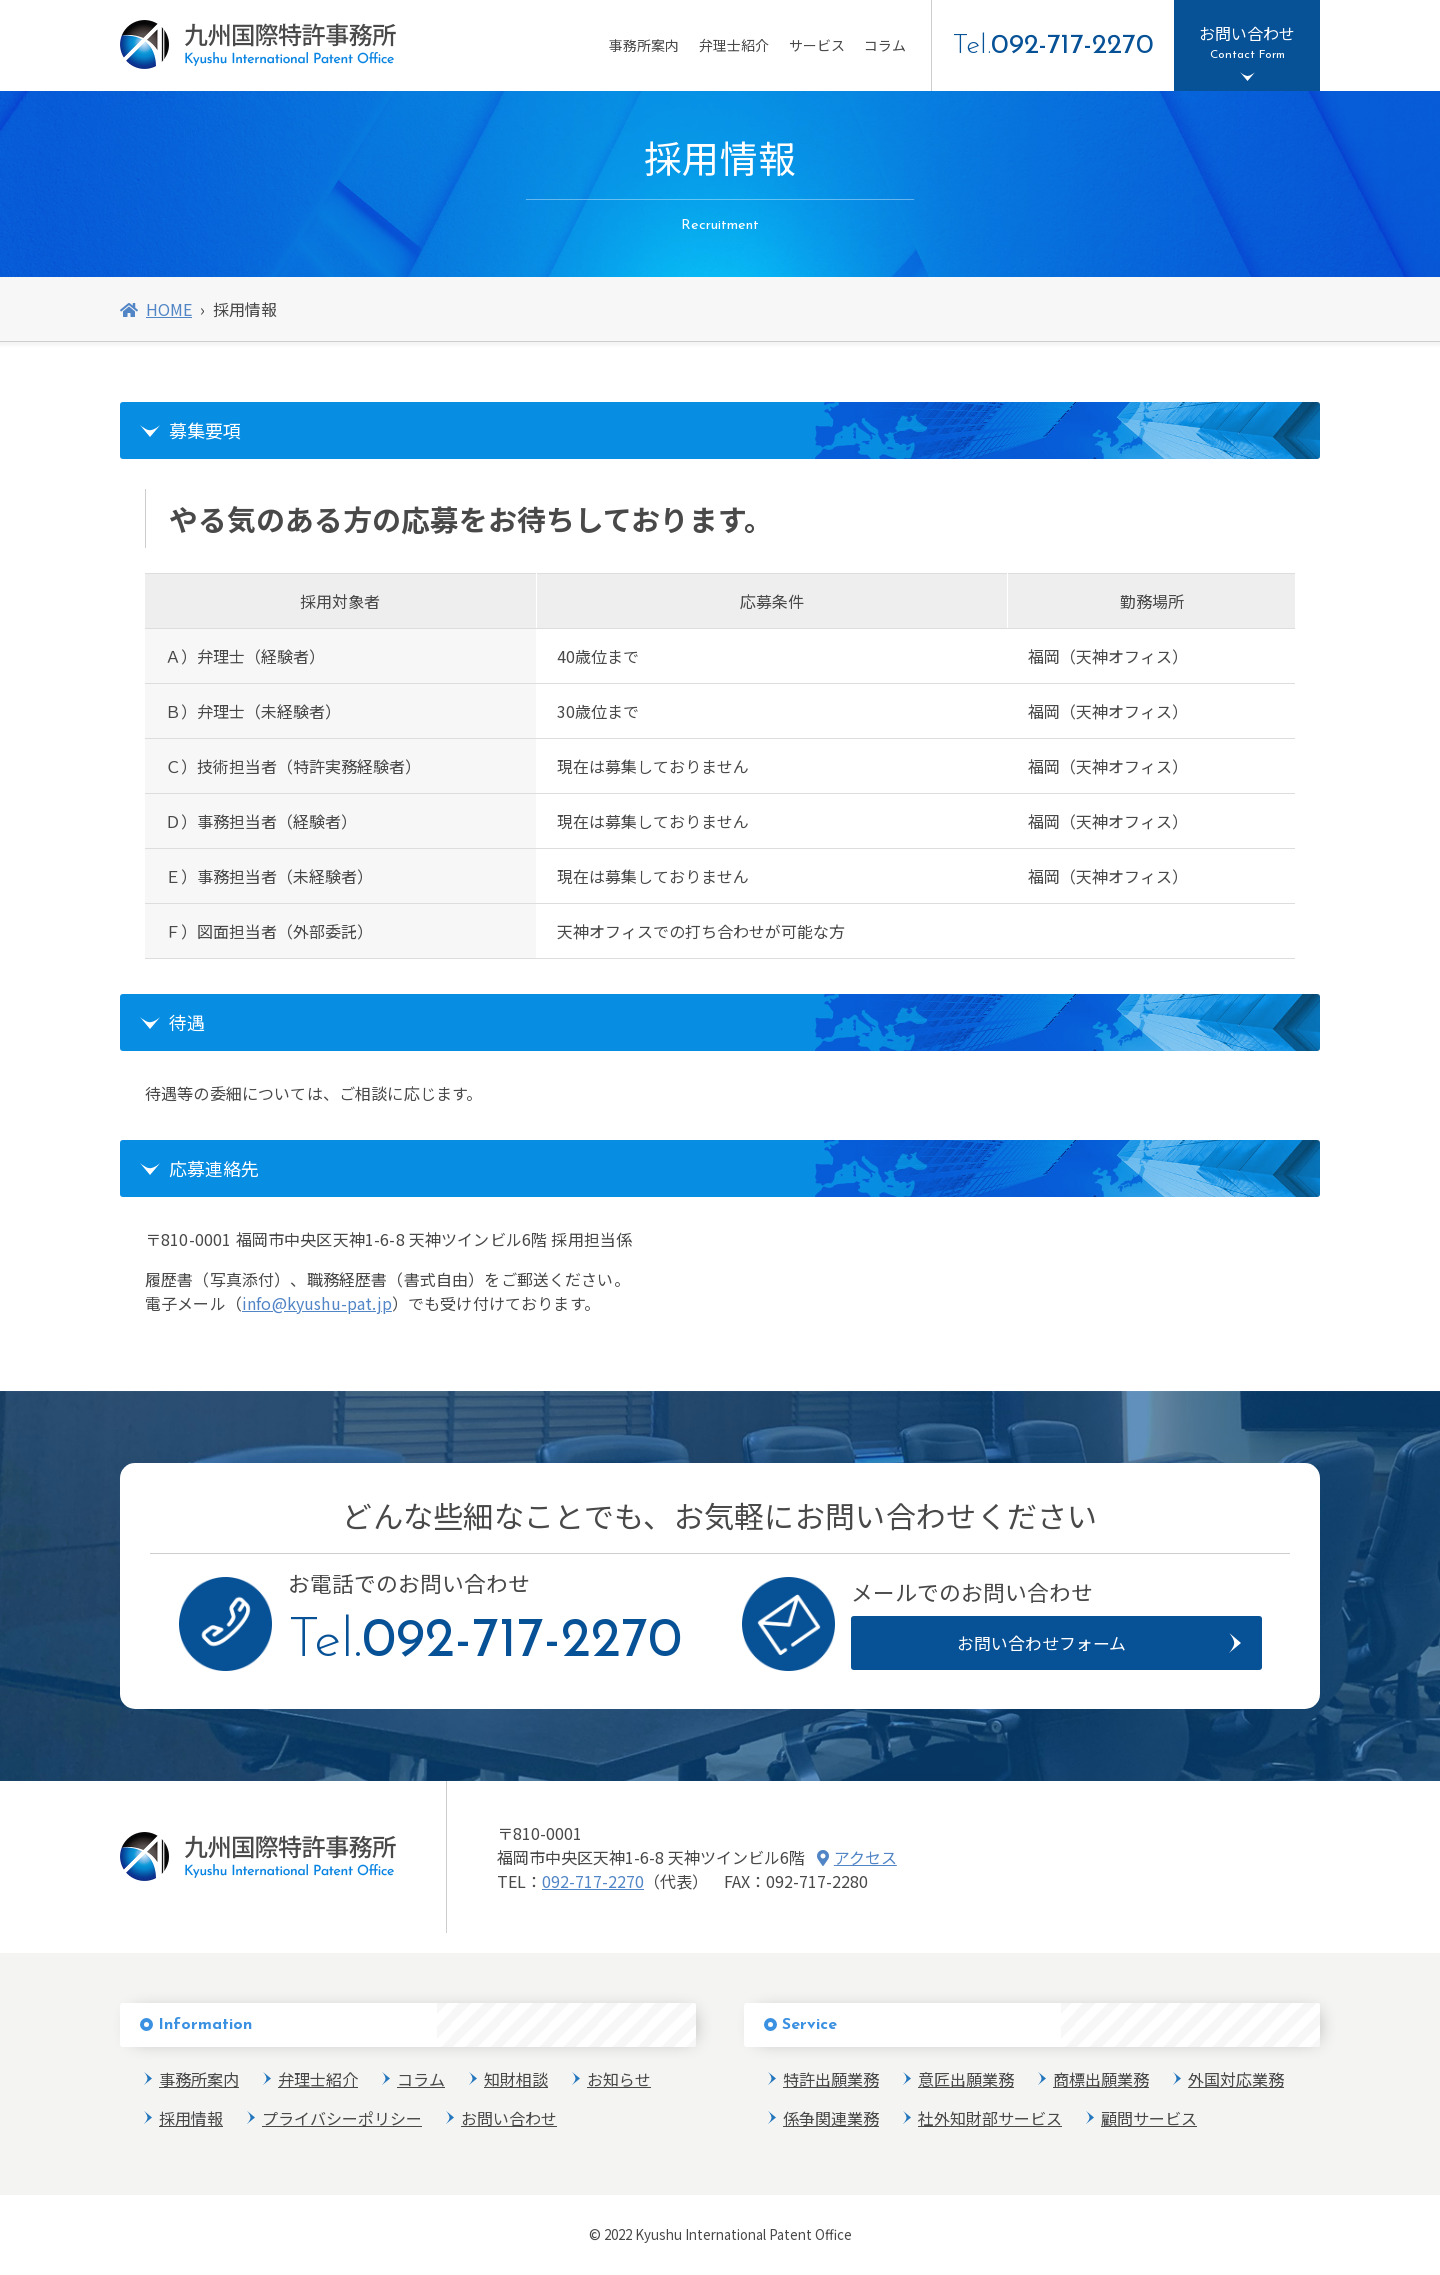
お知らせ (619, 2079)
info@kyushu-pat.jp (317, 1303)
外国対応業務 (1236, 2079)
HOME (156, 309)
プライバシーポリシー (342, 2118)
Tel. (1053, 46)
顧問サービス (1149, 2118)
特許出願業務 (831, 2079)
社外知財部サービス (990, 2118)
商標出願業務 (1101, 2079)
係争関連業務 (831, 2118)
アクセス (857, 1857)
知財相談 (516, 2079)
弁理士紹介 (734, 45)
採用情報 (191, 2118)
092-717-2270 (593, 1881)
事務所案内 (644, 45)
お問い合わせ (509, 2118)
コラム (885, 45)
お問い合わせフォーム (1041, 1642)
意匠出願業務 (966, 2079)
